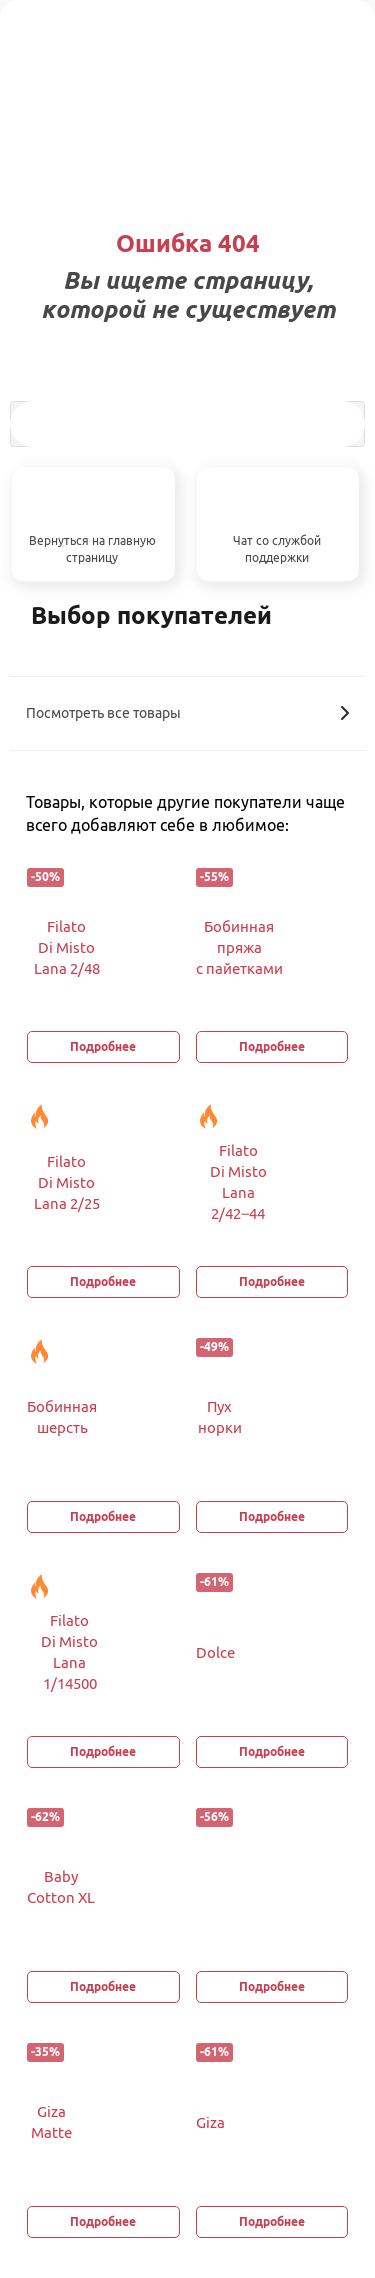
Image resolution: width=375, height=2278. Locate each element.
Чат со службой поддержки (277, 549)
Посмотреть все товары (187, 713)
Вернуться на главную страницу (92, 549)
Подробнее (103, 1046)
